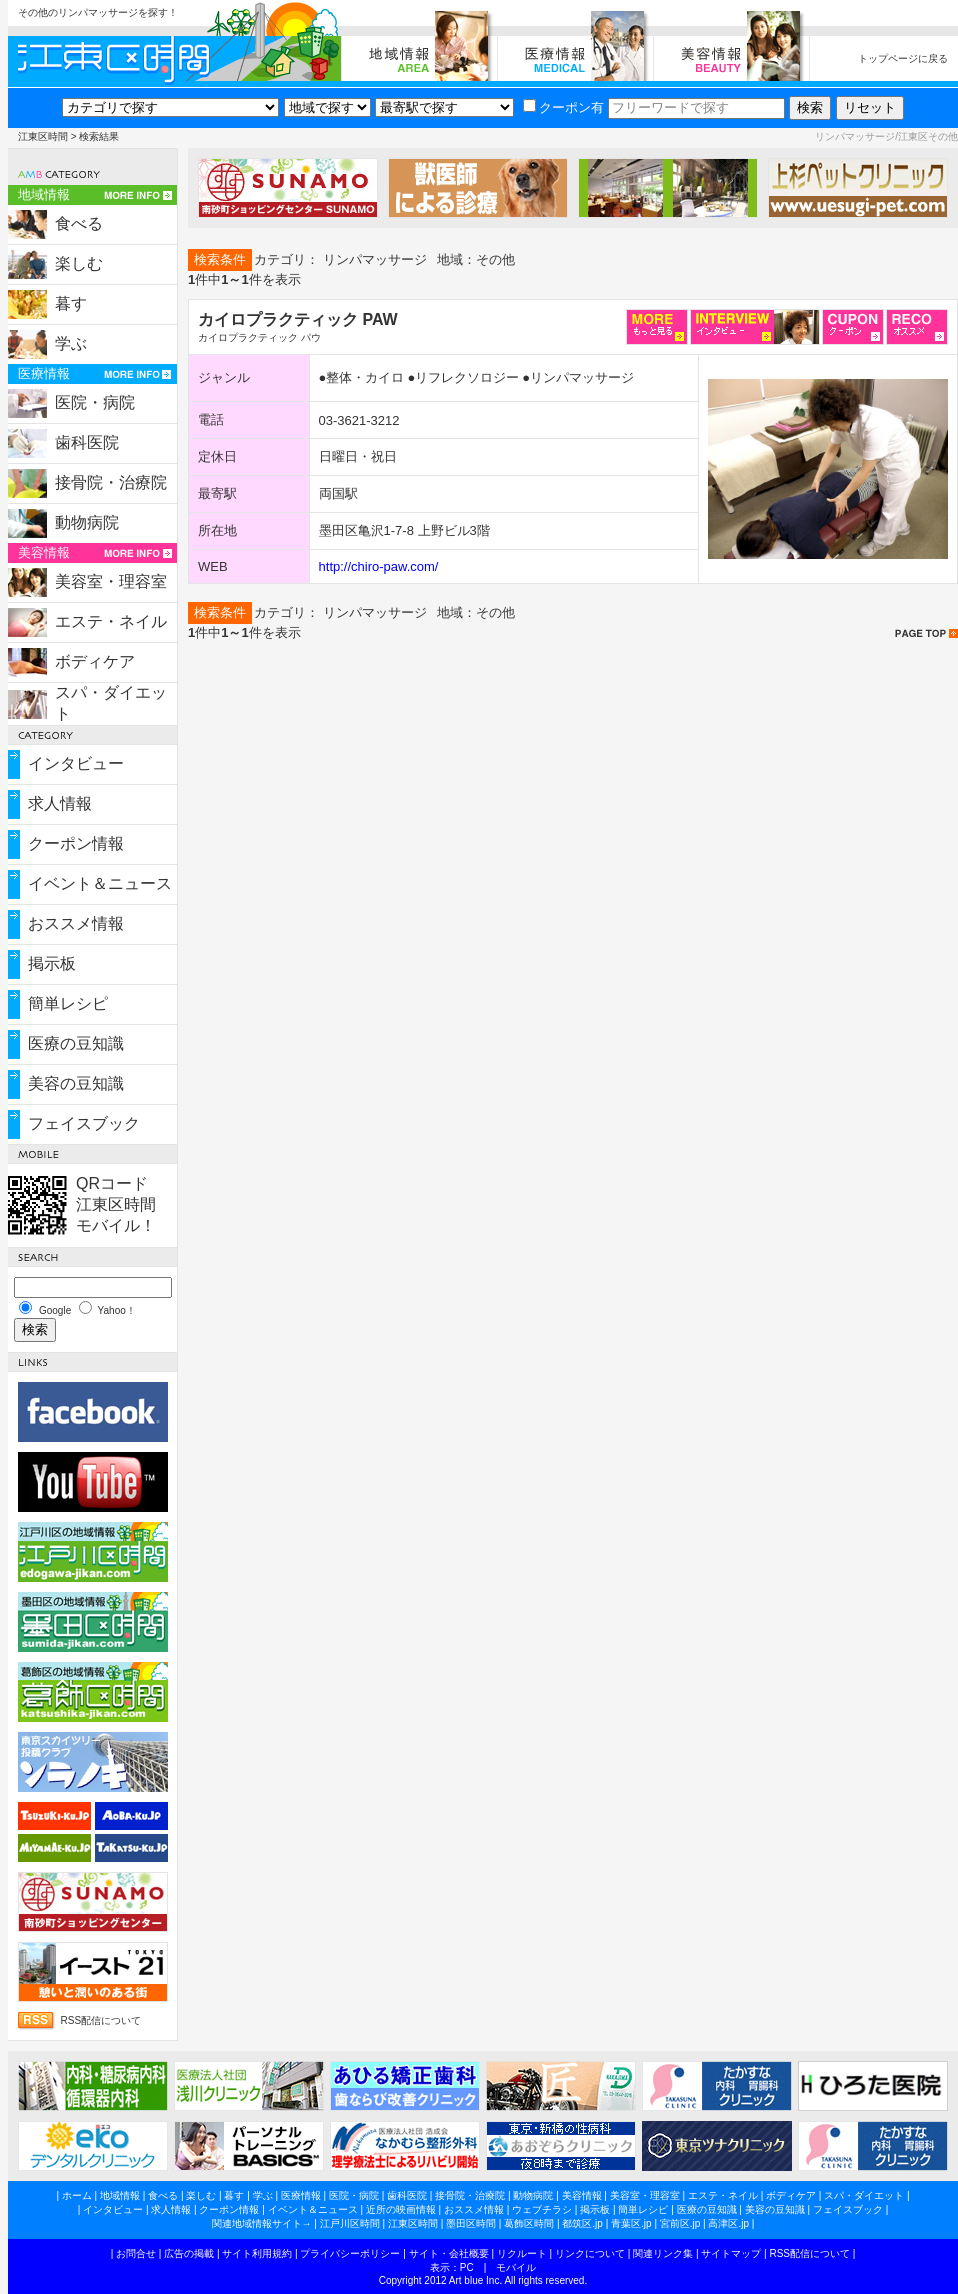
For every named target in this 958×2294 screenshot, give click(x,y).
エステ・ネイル (111, 621)
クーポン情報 (76, 843)
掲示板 (52, 963)
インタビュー (76, 763)
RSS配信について (101, 2020)
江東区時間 (43, 136)
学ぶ (71, 343)
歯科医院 (87, 442)
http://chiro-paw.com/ (379, 566)
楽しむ (79, 263)
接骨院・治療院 (111, 482)
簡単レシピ (68, 1003)
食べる (79, 223)
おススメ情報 (76, 923)
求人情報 (60, 803)
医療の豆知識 (76, 1043)
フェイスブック (84, 1123)
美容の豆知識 (76, 1083)
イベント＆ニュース (100, 883)
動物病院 (87, 522)
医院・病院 (95, 402)
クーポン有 (563, 107)
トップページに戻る (903, 58)
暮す (71, 303)
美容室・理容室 (111, 581)
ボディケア (95, 661)
